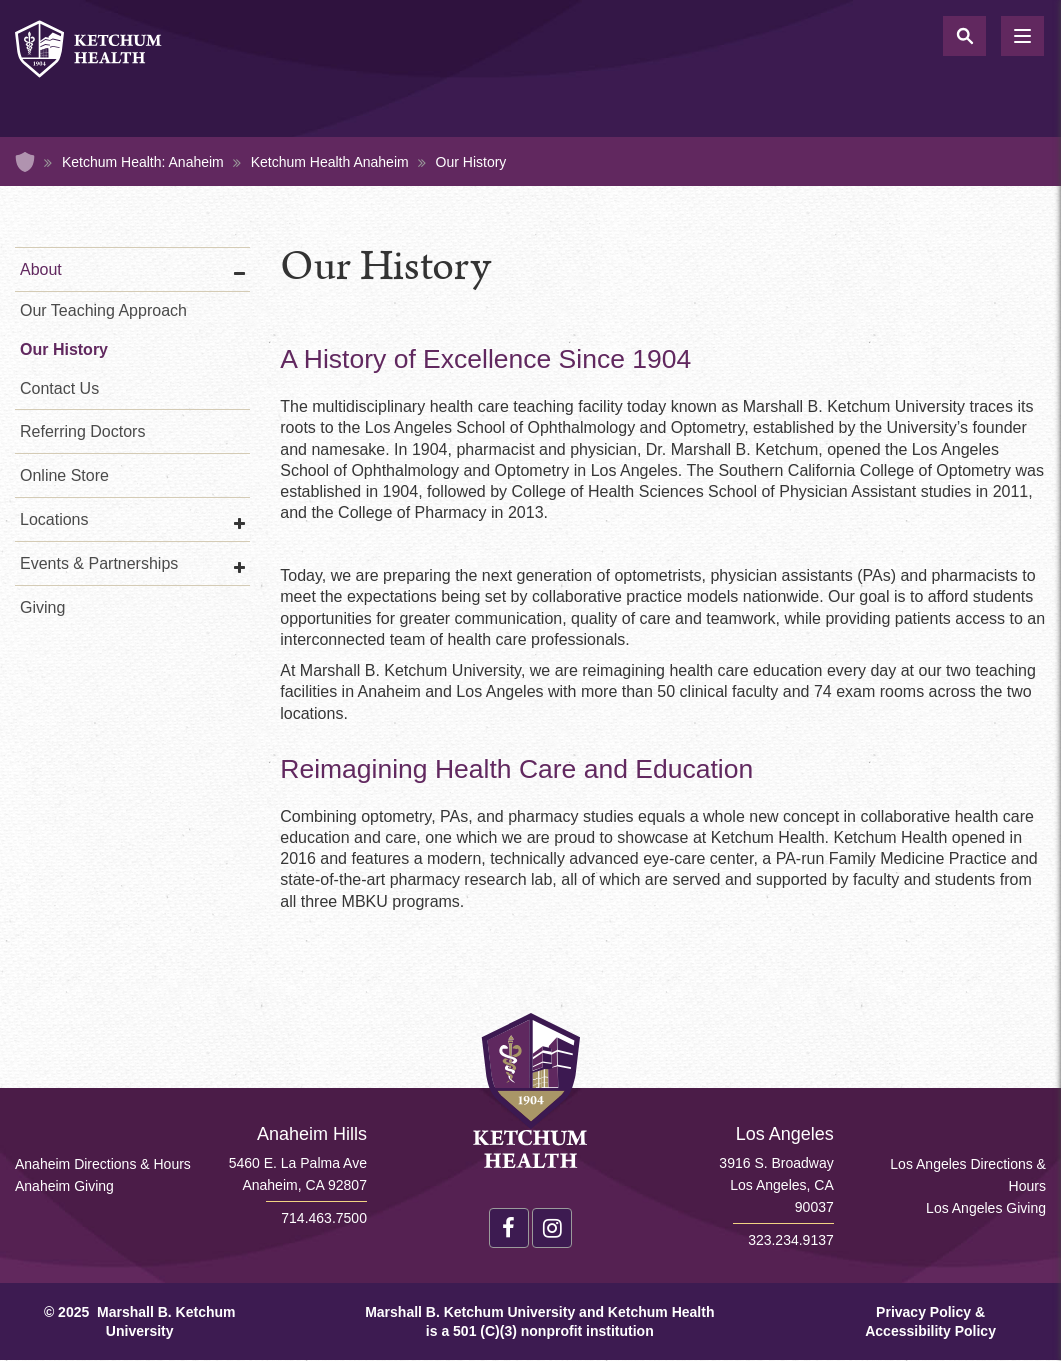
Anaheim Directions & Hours (103, 1164)
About (41, 269)
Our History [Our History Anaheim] (64, 349)
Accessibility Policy (930, 1331)
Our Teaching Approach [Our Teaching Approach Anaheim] (103, 310)
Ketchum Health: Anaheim (143, 162)
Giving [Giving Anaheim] (42, 607)
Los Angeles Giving (986, 1208)
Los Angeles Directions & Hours (968, 1175)
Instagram (552, 1228)
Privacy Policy (923, 1312)
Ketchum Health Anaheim (330, 162)
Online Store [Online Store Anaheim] (64, 475)
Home (25, 162)
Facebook (509, 1228)
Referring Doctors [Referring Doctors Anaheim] (82, 431)
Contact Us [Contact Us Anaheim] (59, 388)
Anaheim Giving (64, 1186)
